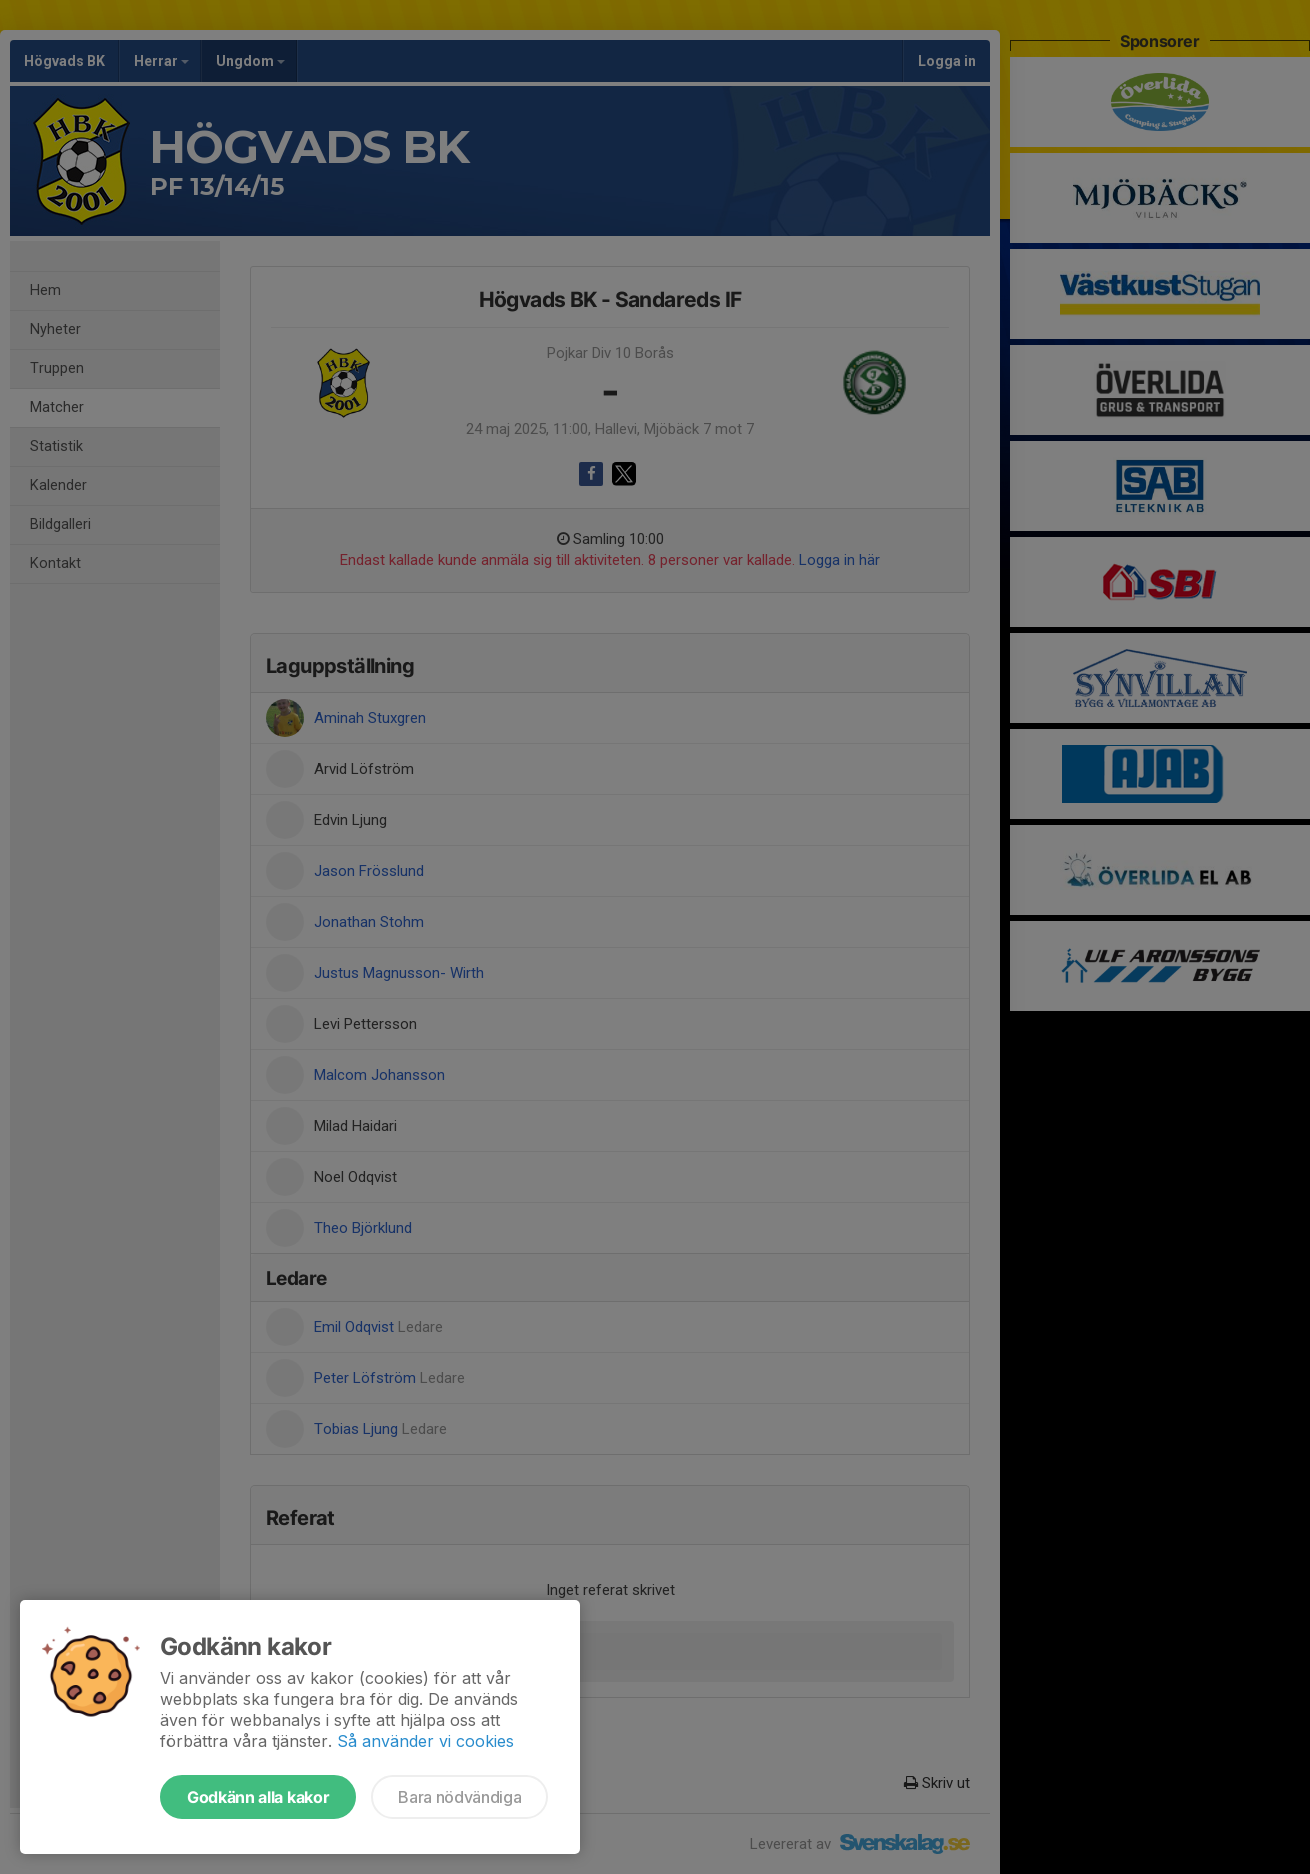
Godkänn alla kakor (258, 1797)
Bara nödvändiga (459, 1797)
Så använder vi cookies (425, 1741)
